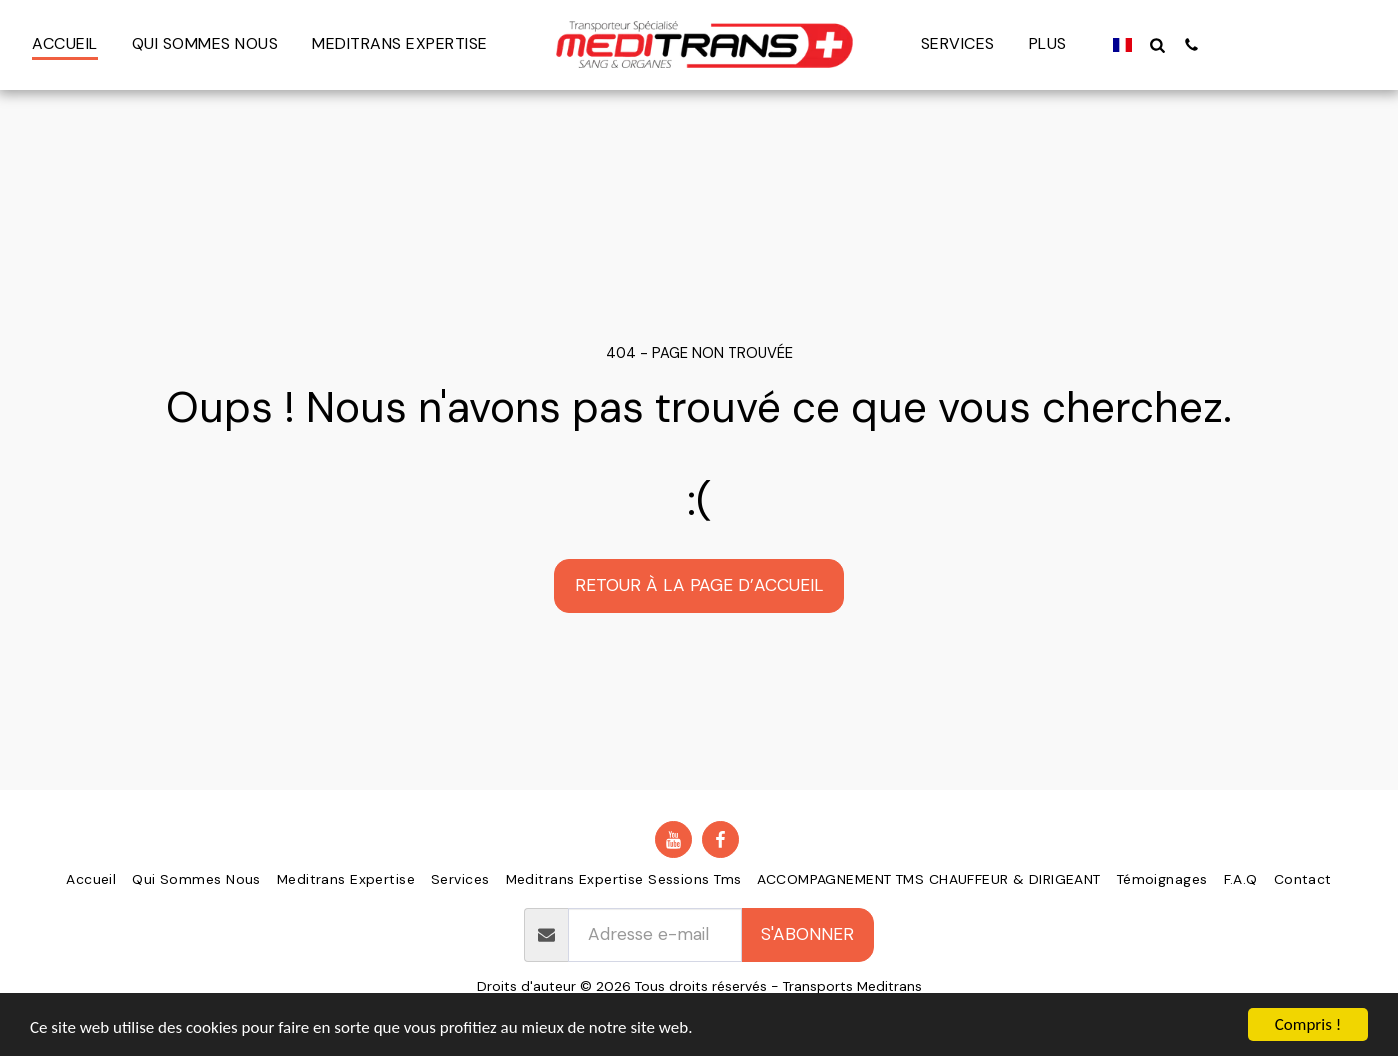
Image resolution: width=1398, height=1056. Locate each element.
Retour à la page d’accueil (699, 585)
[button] (1158, 44)
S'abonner (807, 934)
